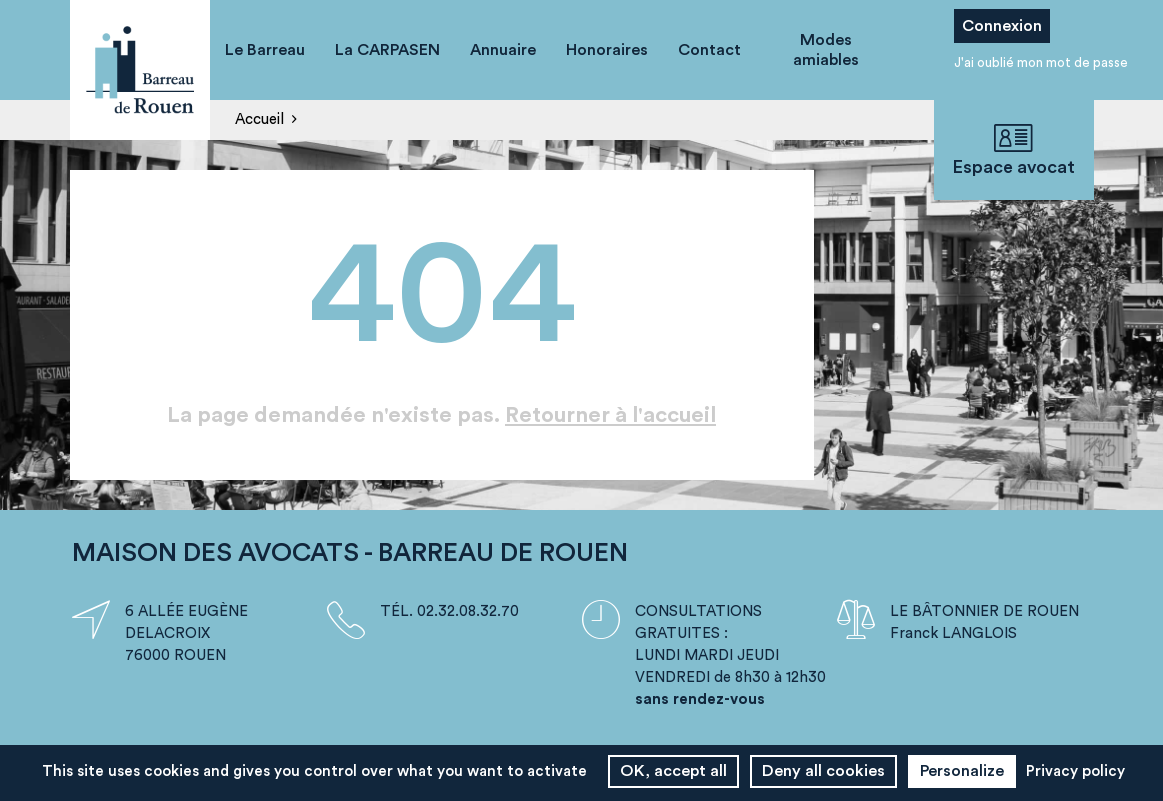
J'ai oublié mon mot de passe (1041, 62)
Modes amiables (826, 50)
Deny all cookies (823, 771)
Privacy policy (1075, 771)
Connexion (1002, 26)
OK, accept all (673, 771)
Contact (709, 50)
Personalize (962, 771)
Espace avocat (1014, 150)
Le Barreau (265, 50)
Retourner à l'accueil (610, 415)
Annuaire (503, 50)
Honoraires (607, 50)
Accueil (259, 119)
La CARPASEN (387, 50)
